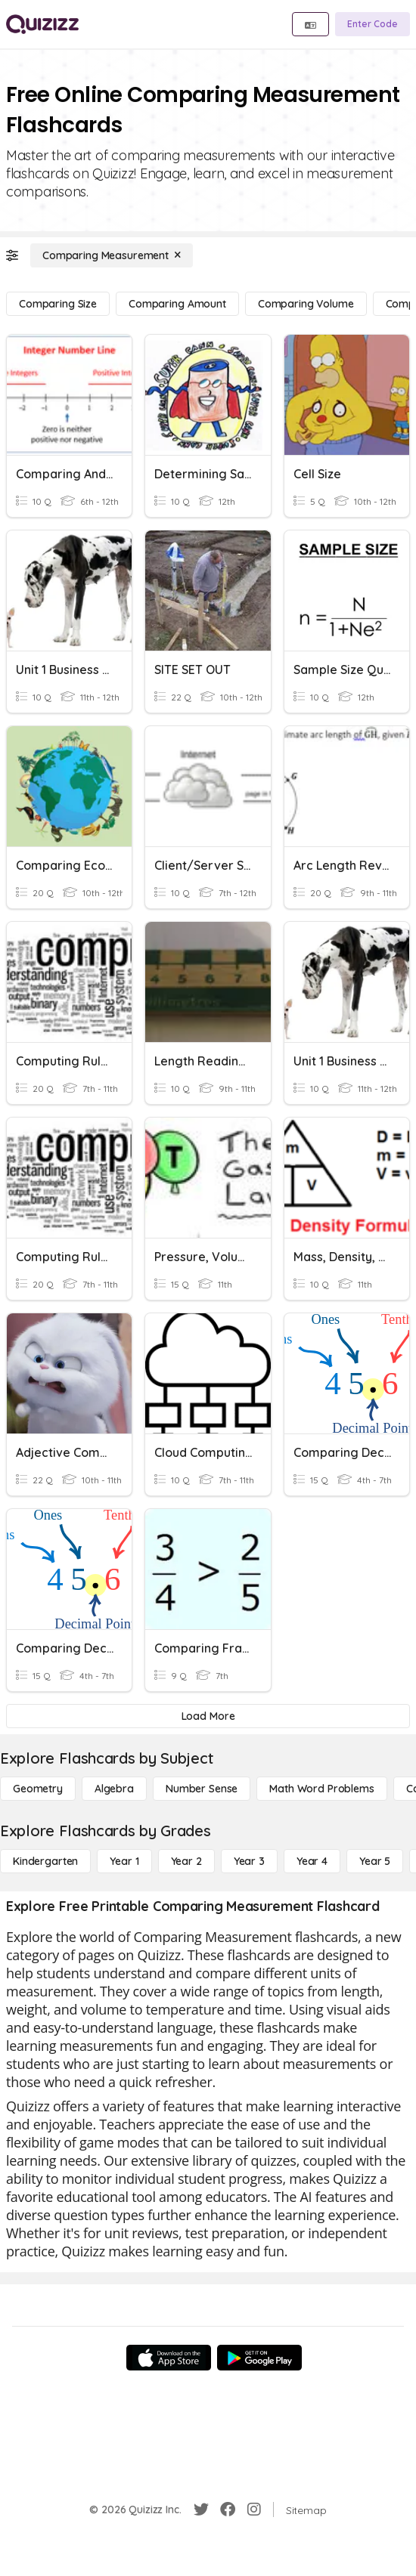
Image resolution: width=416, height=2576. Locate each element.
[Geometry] (38, 1789)
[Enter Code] (372, 24)
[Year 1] (124, 1861)
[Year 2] (186, 1861)
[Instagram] (254, 2509)
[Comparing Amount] (177, 304)
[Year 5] (374, 1861)
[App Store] (168, 2357)
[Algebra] (114, 1789)
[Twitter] (201, 2509)
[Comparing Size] (58, 304)
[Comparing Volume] (306, 304)
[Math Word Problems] (321, 1789)
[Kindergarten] (45, 1861)
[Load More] (208, 1716)
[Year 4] (312, 1861)
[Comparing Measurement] (111, 255)
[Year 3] (249, 1861)
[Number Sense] (201, 1789)
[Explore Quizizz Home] (42, 24)
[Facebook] (227, 2509)
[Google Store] (259, 2357)
